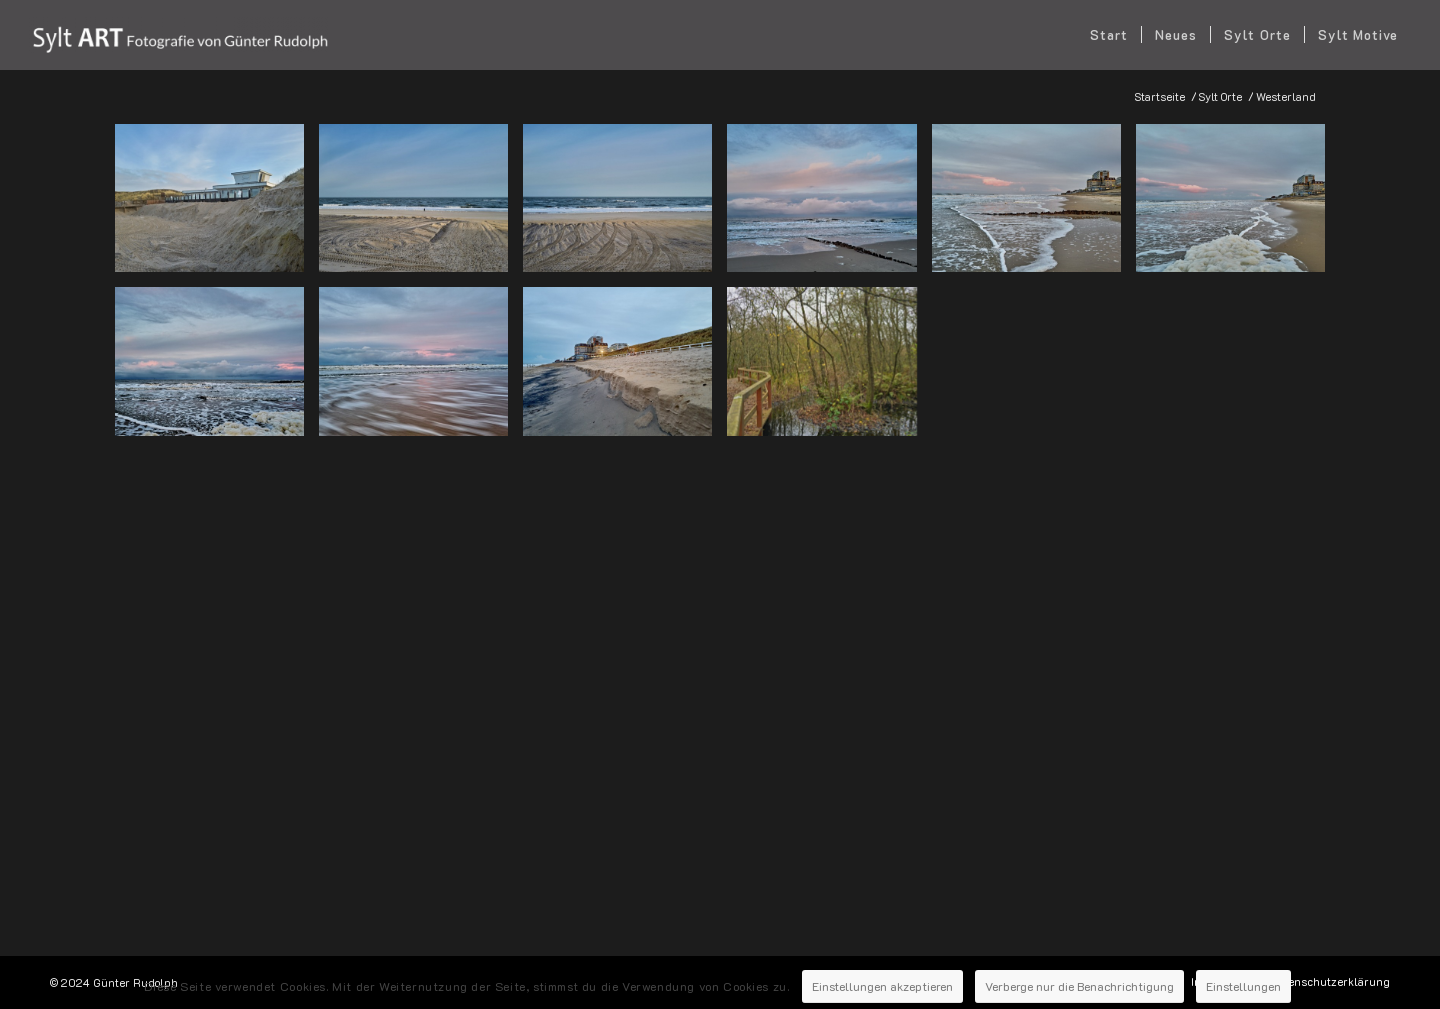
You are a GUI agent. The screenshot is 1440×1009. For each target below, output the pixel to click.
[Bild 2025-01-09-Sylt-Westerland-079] (1034, 205)
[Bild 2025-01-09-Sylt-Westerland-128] (421, 368)
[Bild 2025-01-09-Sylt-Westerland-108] (217, 368)
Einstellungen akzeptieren (867, 972)
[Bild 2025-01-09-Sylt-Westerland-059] (829, 205)
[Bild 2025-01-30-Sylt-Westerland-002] (217, 205)
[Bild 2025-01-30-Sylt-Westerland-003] (421, 205)
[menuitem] (1109, 35)
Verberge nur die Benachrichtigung (1085, 972)
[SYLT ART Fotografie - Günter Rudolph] (179, 35)
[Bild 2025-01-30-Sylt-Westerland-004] (625, 205)
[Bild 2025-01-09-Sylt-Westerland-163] (625, 368)
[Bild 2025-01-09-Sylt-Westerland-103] (1238, 205)
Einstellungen (1267, 972)
